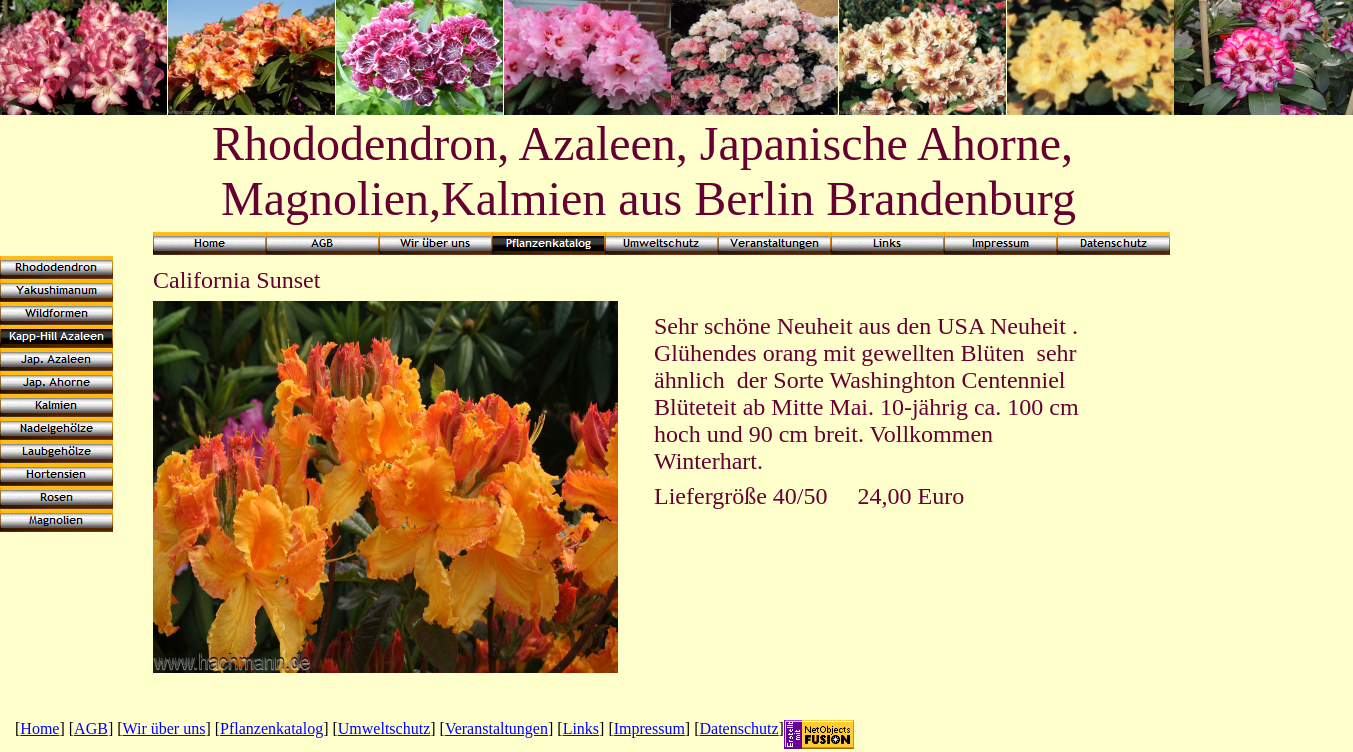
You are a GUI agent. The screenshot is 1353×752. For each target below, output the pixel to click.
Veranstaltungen (496, 728)
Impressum (649, 728)
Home (39, 728)
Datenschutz (739, 728)
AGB (91, 728)
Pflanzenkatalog (271, 728)
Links (581, 728)
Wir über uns (164, 728)
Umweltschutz (384, 728)
